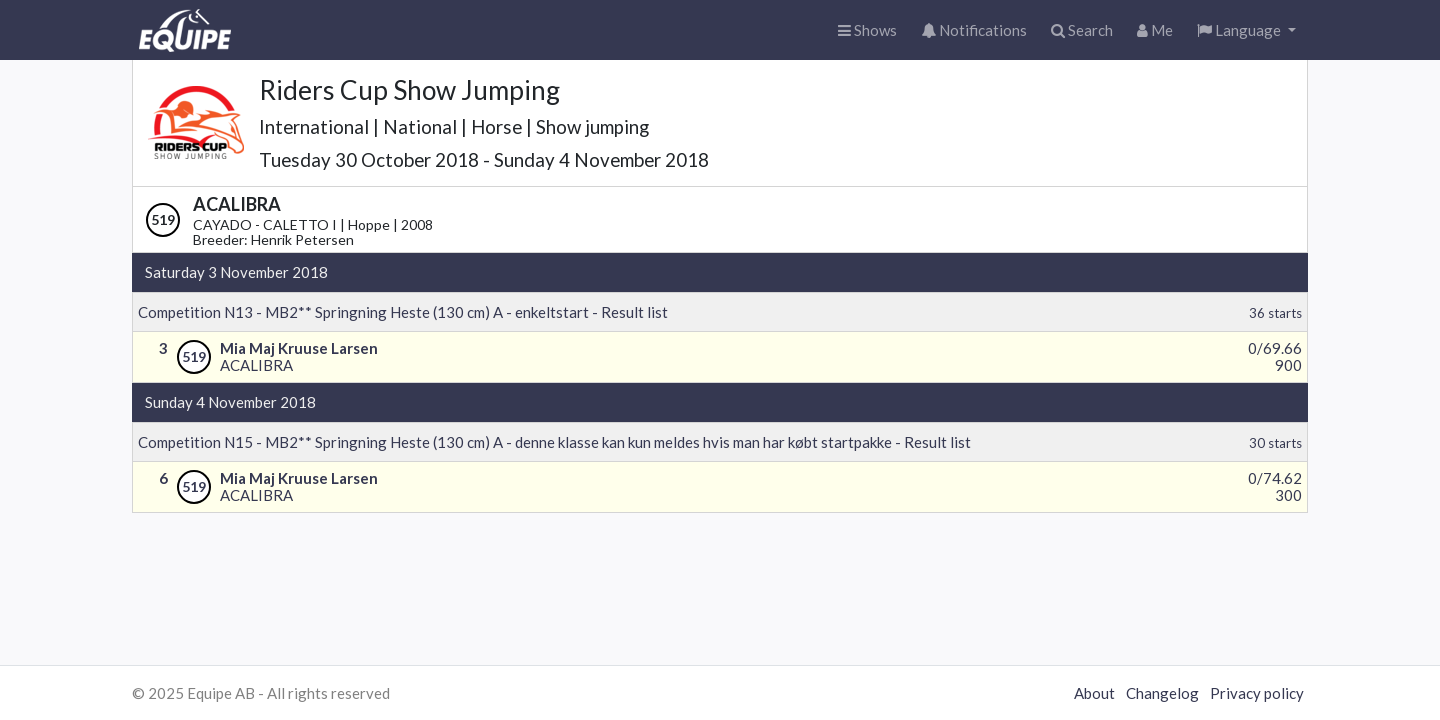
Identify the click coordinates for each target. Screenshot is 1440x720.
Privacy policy (1257, 693)
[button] (1246, 30)
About (1094, 693)
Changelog (1162, 693)
